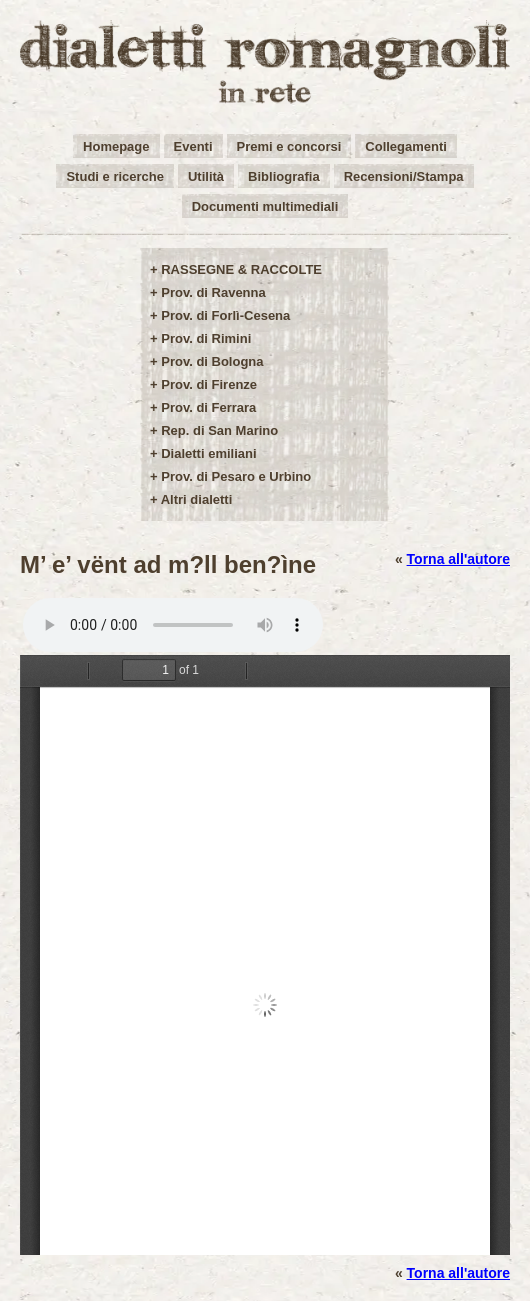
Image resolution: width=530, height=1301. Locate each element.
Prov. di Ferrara (208, 407)
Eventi (193, 146)
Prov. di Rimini (206, 338)
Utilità (206, 176)
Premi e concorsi (289, 146)
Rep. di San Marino (219, 430)
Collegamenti (406, 146)
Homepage (116, 146)
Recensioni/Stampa (404, 176)
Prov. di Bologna (212, 361)
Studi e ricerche (115, 176)
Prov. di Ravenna (213, 292)
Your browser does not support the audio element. (173, 625)
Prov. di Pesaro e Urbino (236, 476)
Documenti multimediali (265, 206)
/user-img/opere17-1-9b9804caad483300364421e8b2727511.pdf (265, 955)
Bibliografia (284, 176)
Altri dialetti (197, 499)
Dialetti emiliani (208, 453)
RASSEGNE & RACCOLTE (241, 269)
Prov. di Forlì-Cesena (225, 315)
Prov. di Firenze (209, 384)
